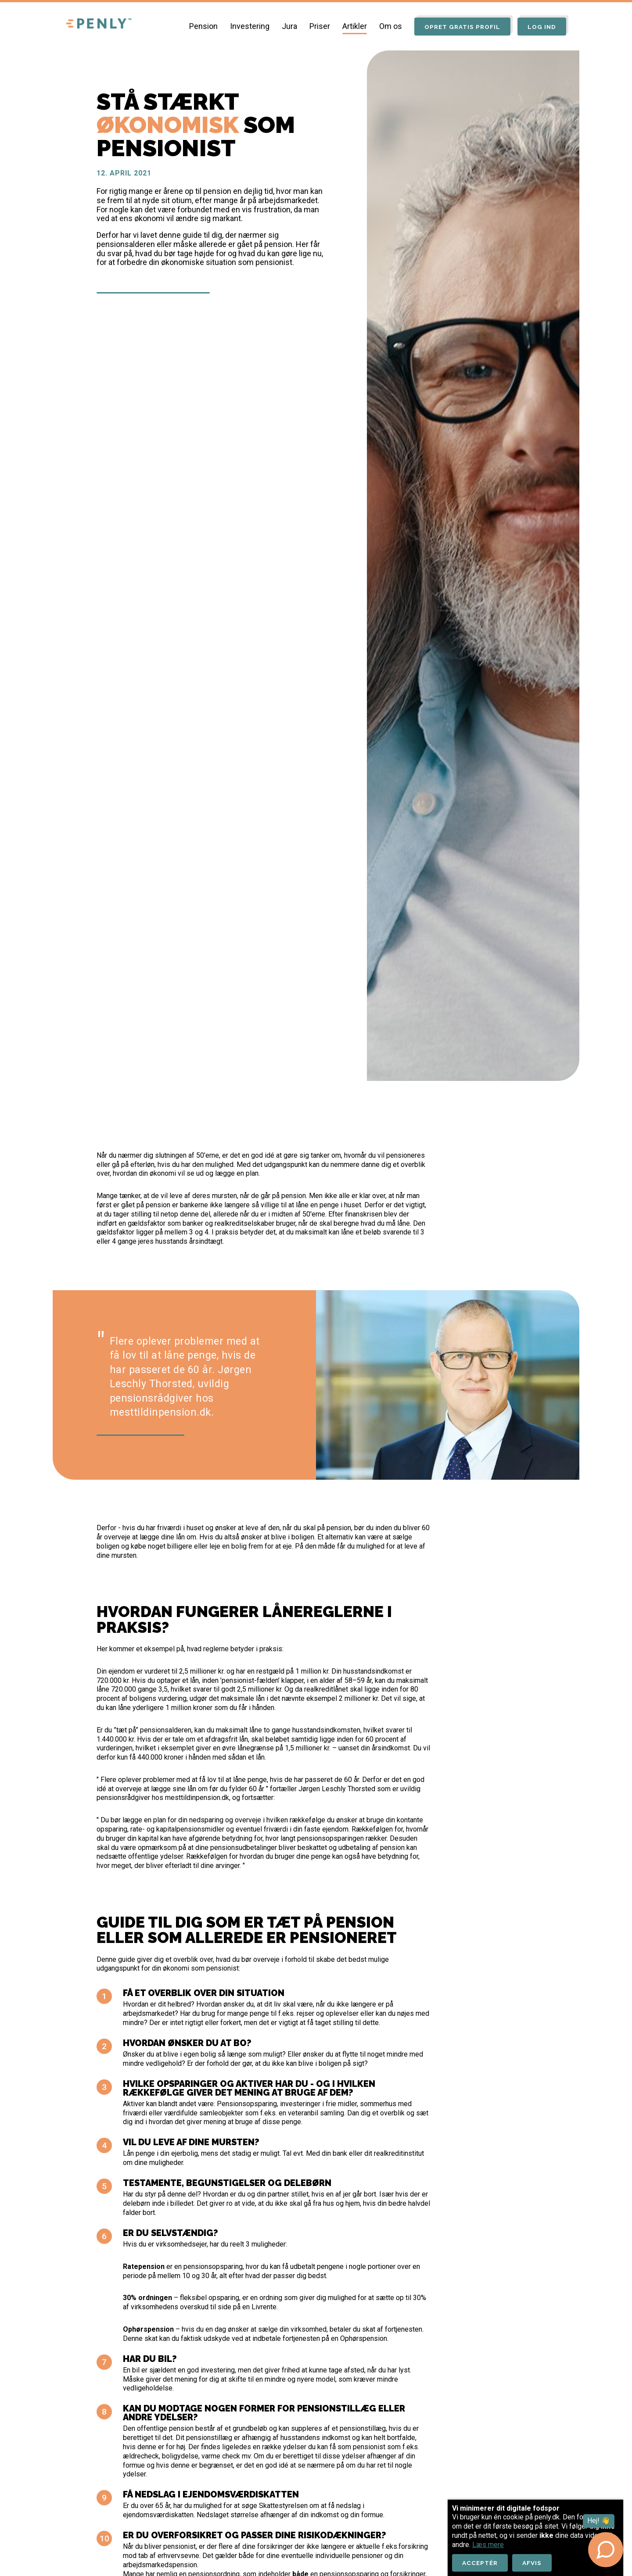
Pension (199, 26)
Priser (315, 26)
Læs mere (488, 2544)
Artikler (350, 26)
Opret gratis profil (459, 26)
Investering (245, 26)
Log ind (541, 26)
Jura (285, 26)
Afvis (535, 2562)
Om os (386, 26)
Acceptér (481, 2562)
